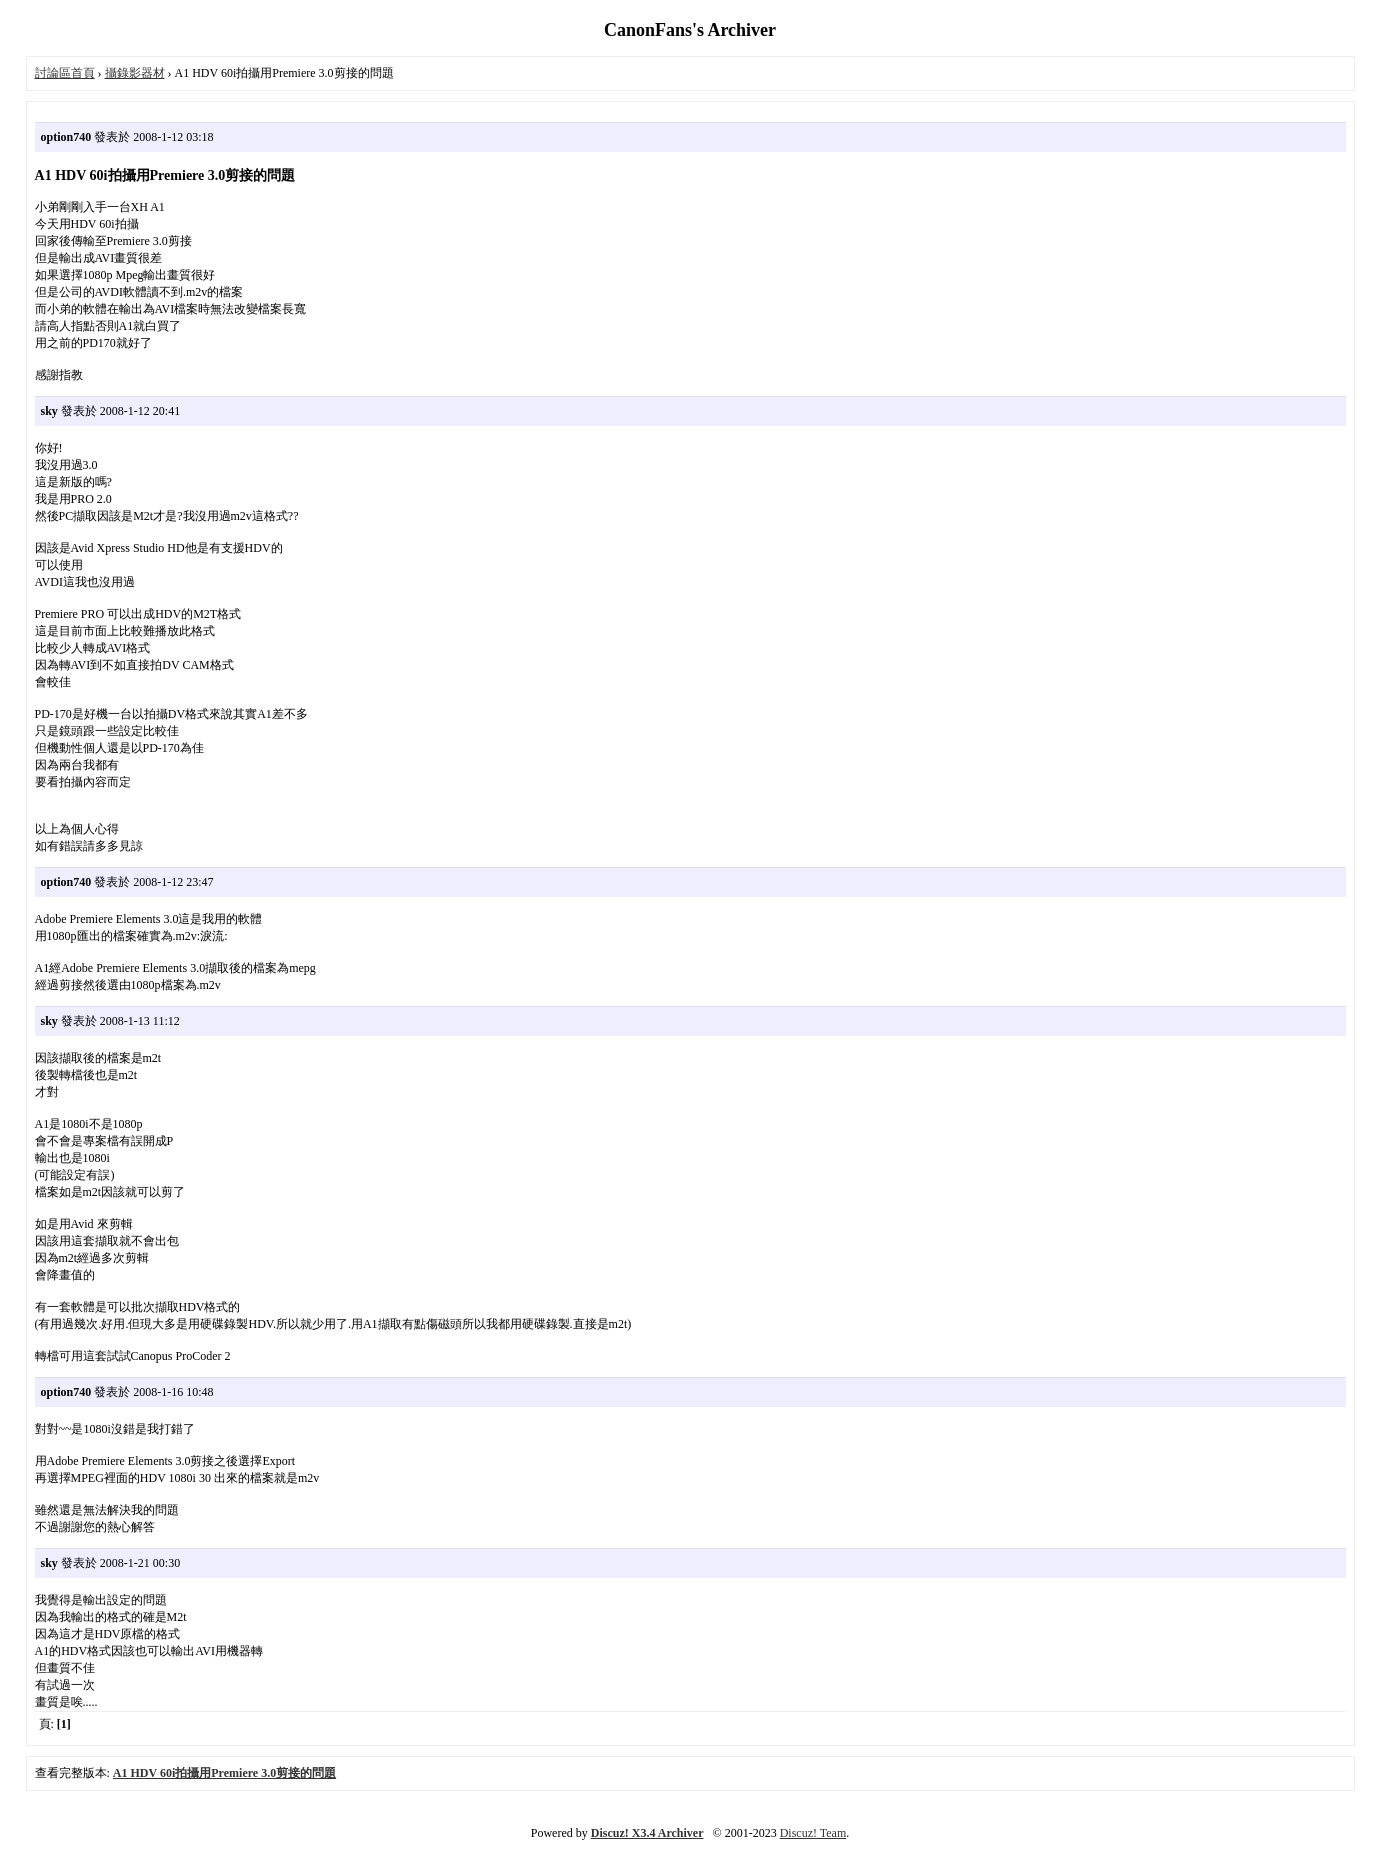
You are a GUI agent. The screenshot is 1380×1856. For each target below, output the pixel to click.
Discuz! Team (813, 1833)
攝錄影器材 (135, 73)
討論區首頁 (65, 73)
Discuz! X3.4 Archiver (647, 1833)
